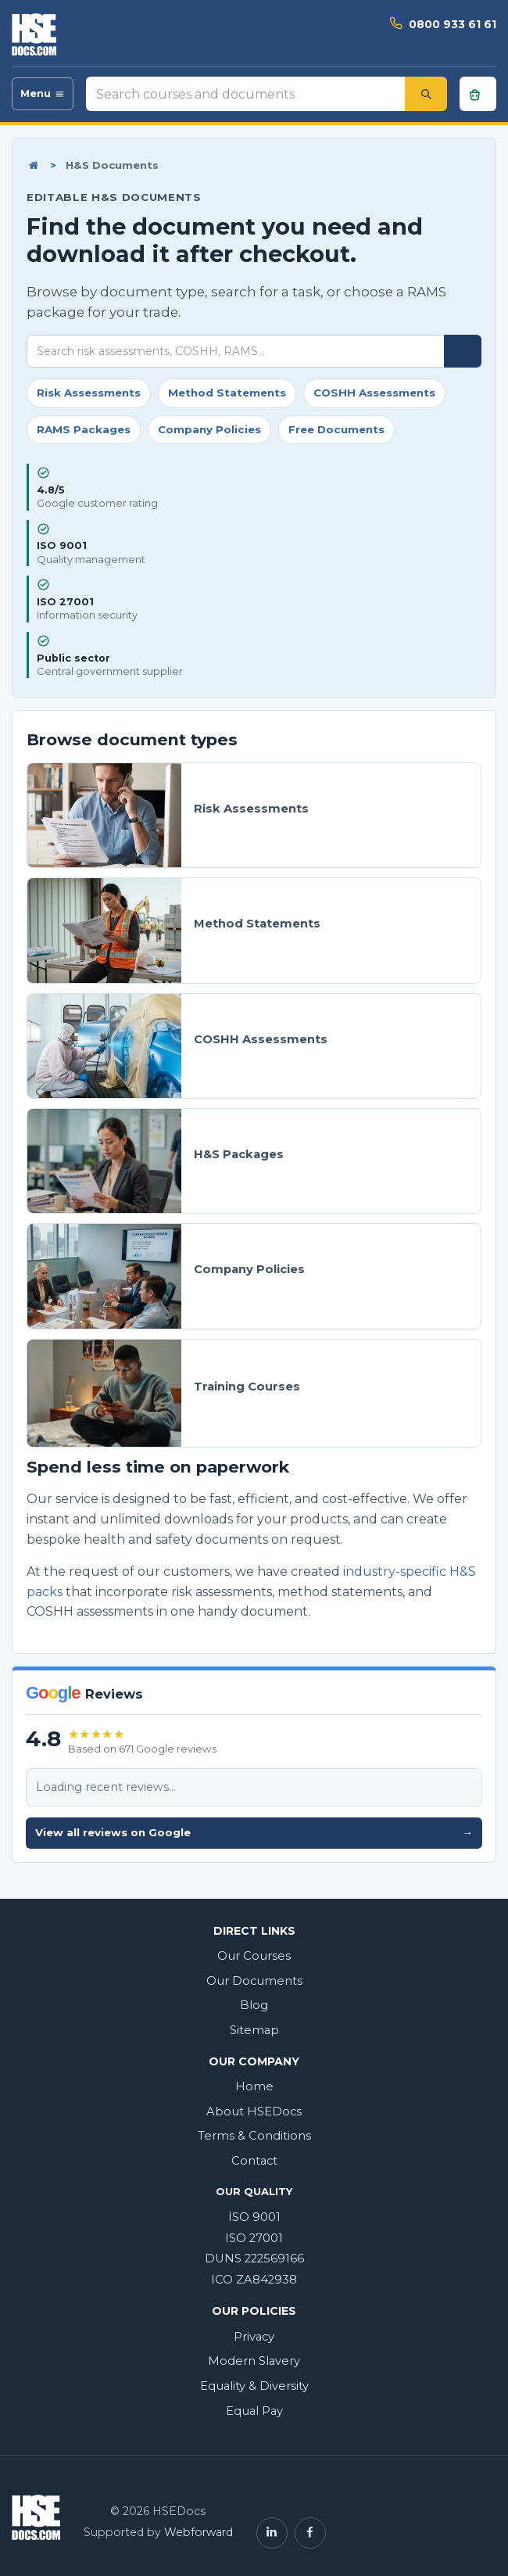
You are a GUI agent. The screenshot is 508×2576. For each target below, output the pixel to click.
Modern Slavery (254, 2361)
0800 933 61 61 (452, 24)
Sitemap (254, 2030)
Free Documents (336, 429)
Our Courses (254, 1956)
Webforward (198, 2532)
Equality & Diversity (254, 2386)
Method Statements (227, 392)
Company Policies (209, 429)
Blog (254, 2005)
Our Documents (254, 1981)
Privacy (254, 2337)
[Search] (426, 94)
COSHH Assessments (374, 392)
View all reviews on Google (254, 1832)
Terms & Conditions (254, 2136)
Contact (254, 2161)
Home (254, 2086)
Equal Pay (254, 2411)
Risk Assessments (89, 392)
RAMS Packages (84, 429)
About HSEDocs (254, 2111)
